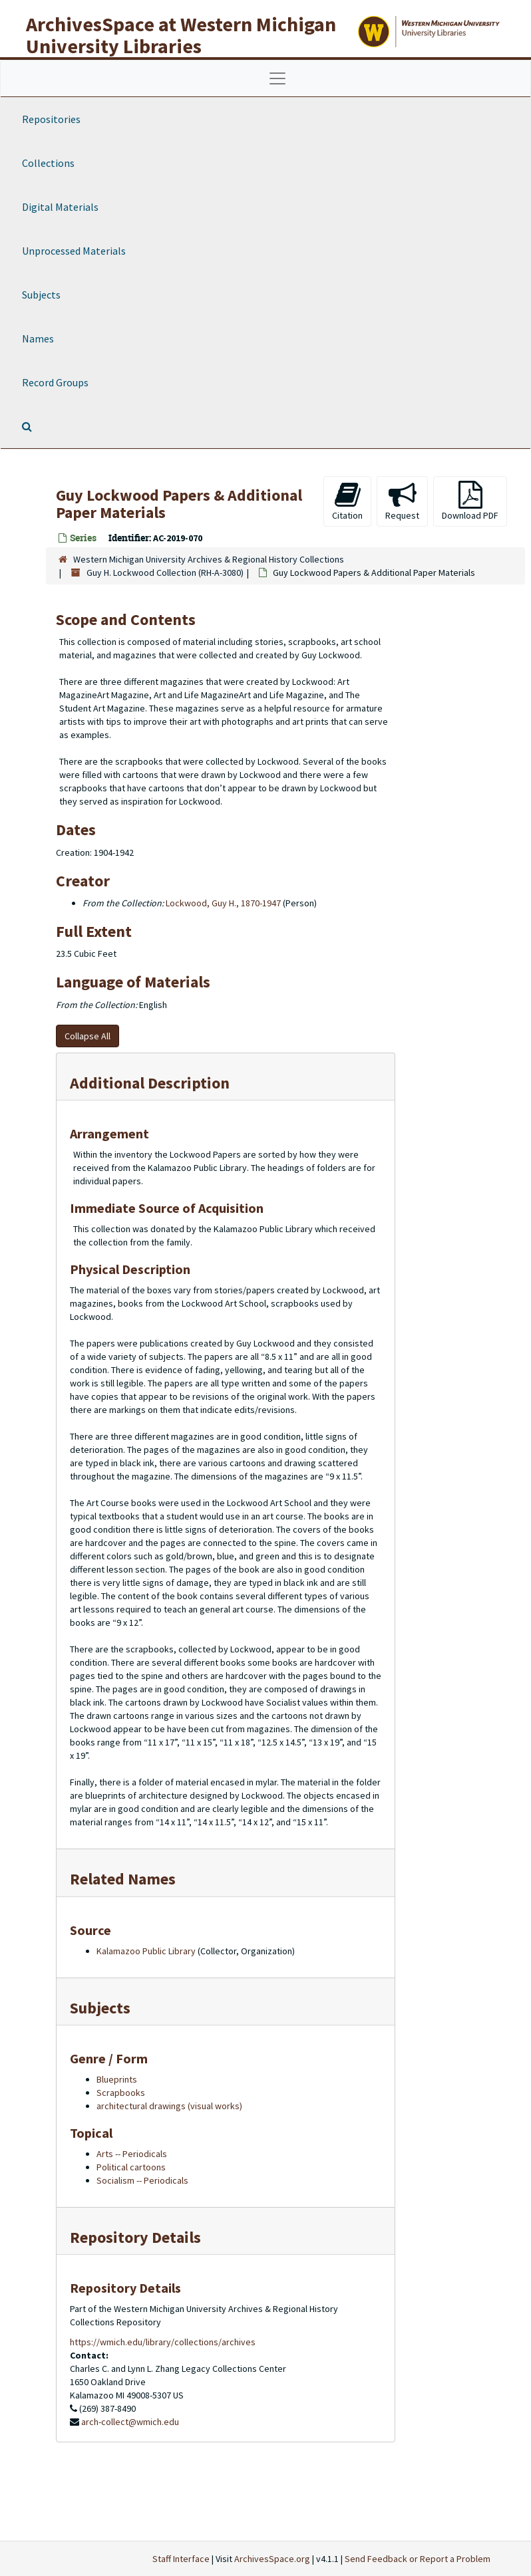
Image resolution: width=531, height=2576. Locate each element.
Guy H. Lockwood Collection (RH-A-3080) (165, 573)
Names (38, 338)
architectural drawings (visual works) (169, 2106)
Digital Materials (60, 206)
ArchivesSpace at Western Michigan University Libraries (181, 35)
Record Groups (55, 382)
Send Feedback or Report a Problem (417, 2559)
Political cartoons (131, 2167)
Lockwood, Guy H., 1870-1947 (223, 903)
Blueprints (116, 2079)
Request (402, 501)
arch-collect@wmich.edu (130, 2422)
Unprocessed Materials (74, 250)
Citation (347, 501)
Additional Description (150, 1083)
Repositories (51, 119)
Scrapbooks (120, 2093)
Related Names (123, 1878)
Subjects (41, 294)
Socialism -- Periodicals (142, 2180)
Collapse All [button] (87, 1036)
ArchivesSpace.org (272, 2559)
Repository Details (135, 2237)
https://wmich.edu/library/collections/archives (163, 2342)
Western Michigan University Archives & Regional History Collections (208, 559)
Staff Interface (181, 2559)
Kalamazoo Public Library (146, 1951)
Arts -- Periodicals (131, 2154)
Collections (48, 163)
